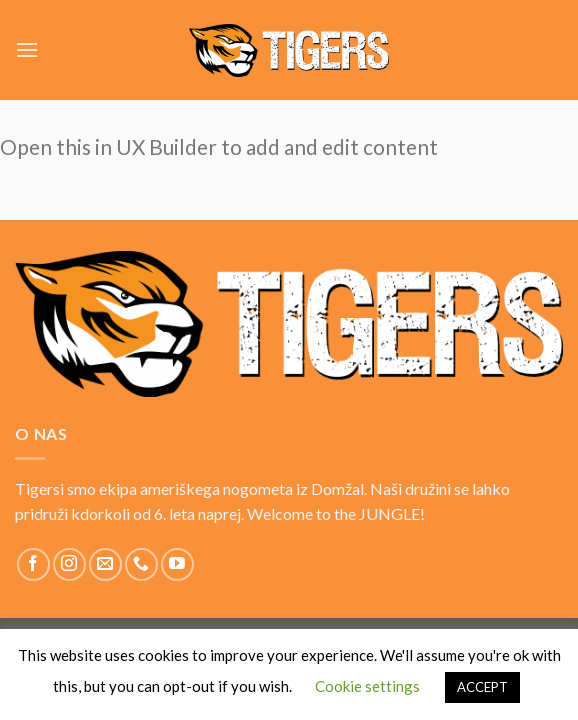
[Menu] (27, 49)
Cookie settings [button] (367, 686)
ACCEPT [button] (482, 687)
